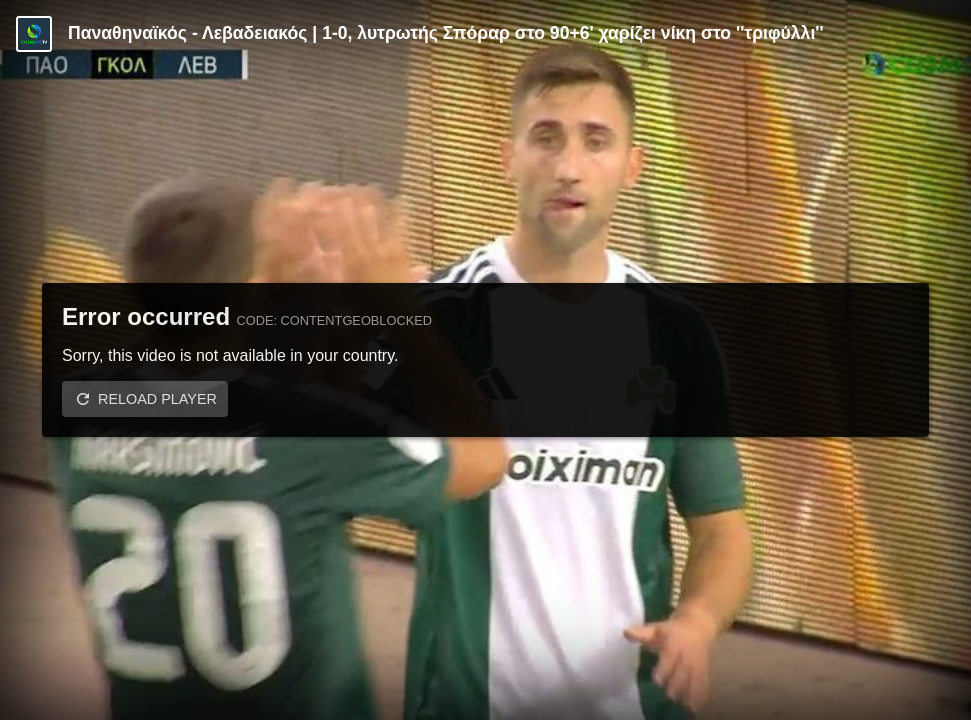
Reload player (157, 399)
